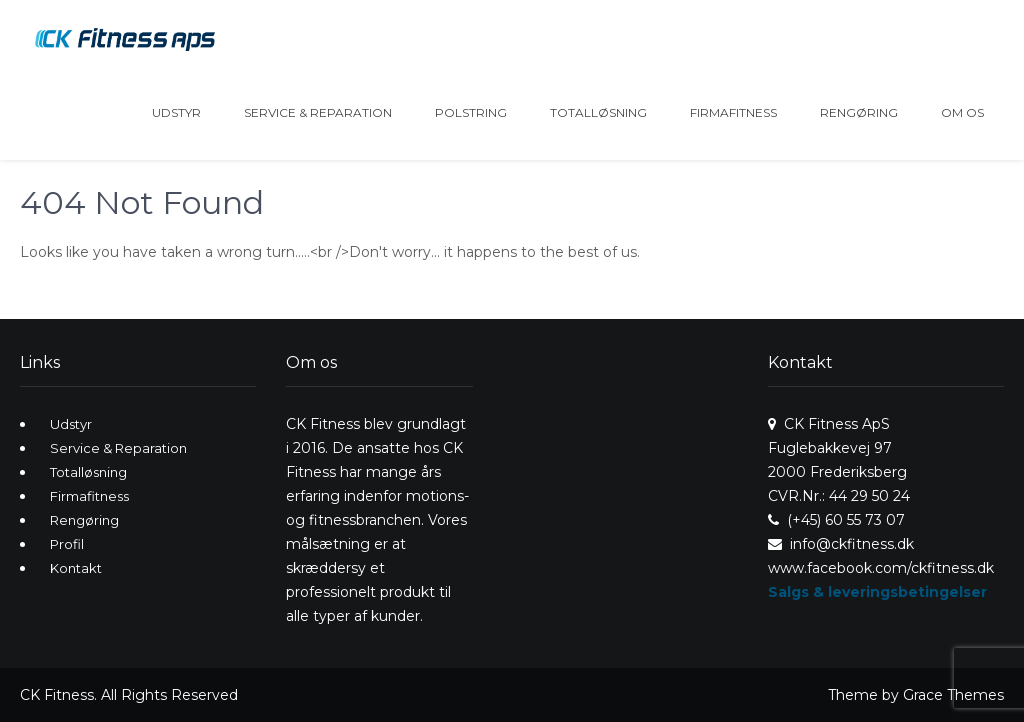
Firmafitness (733, 112)
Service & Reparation (318, 112)
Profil (67, 544)
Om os (962, 112)
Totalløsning (598, 112)
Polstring (471, 112)
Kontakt (76, 568)
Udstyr (176, 112)
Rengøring (859, 112)
